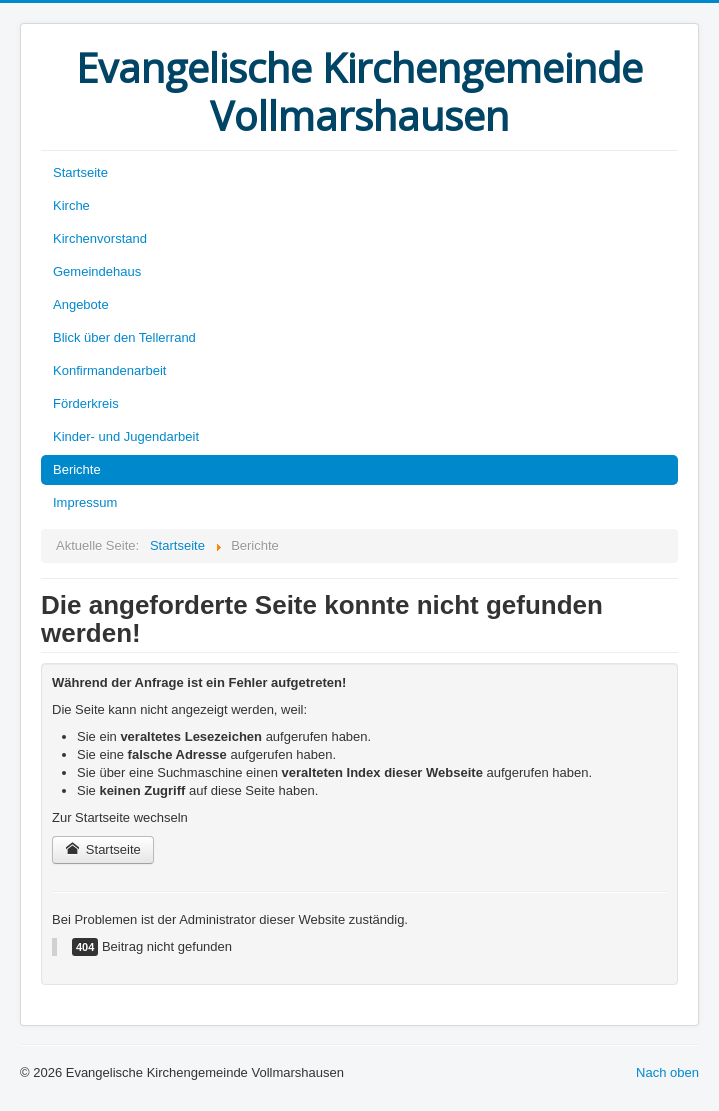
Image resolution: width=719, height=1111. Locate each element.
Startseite (80, 172)
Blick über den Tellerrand (124, 337)
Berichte (77, 469)
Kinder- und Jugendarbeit (126, 436)
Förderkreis (86, 403)
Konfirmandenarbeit (109, 370)
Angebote (81, 304)
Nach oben (667, 1072)
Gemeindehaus (97, 271)
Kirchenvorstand (100, 238)
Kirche (71, 205)
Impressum (85, 502)
